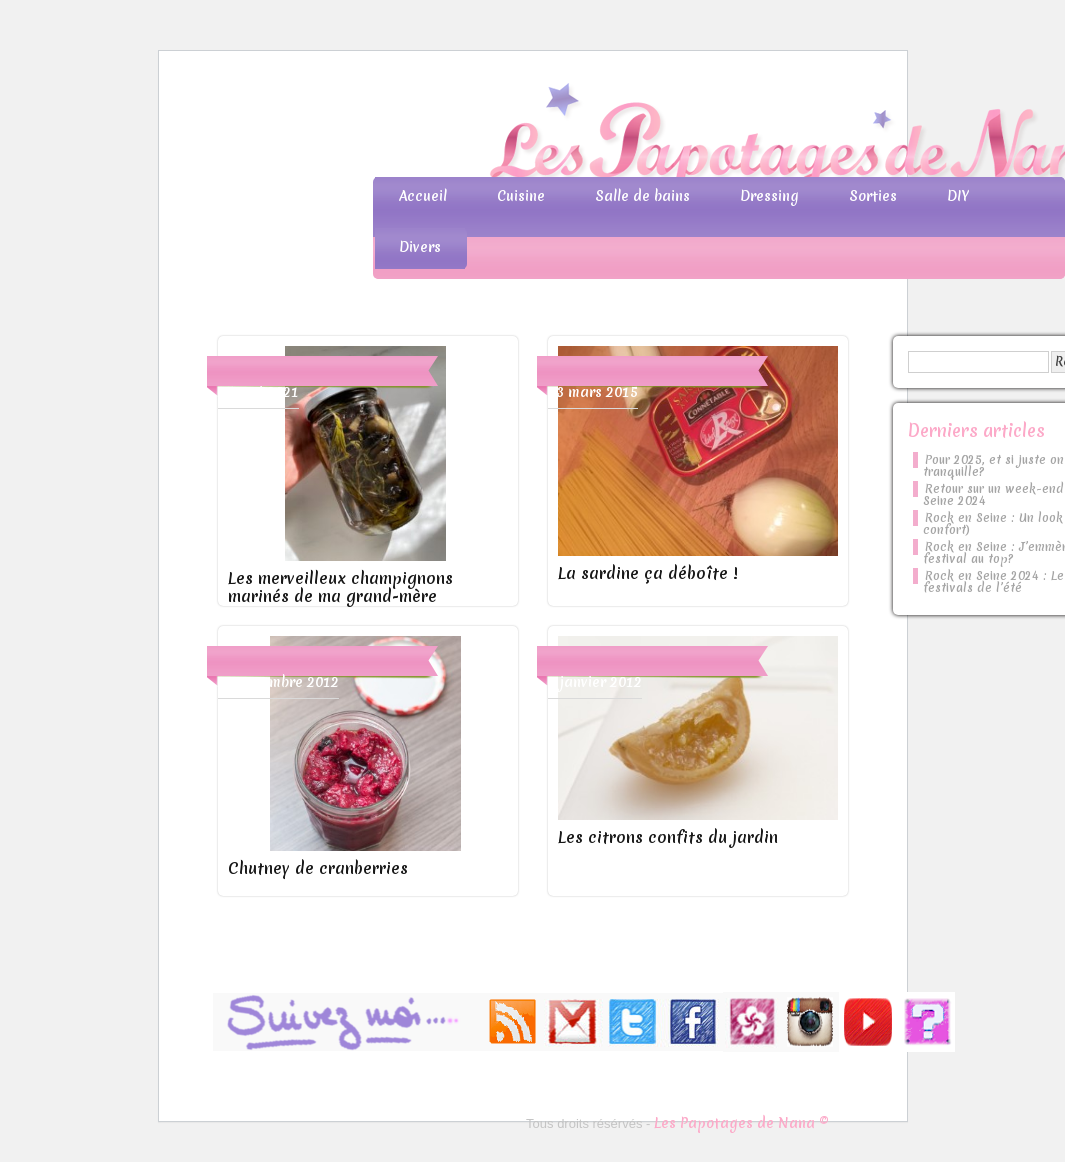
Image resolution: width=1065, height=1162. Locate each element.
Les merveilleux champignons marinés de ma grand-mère (340, 587)
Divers (420, 247)
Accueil (423, 196)
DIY (958, 196)
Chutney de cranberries (318, 868)
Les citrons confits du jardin (668, 837)
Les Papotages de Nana (665, 135)
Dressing (769, 196)
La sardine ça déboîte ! (647, 573)
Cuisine (521, 196)
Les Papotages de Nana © (741, 1123)
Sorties (873, 196)
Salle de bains (642, 196)
